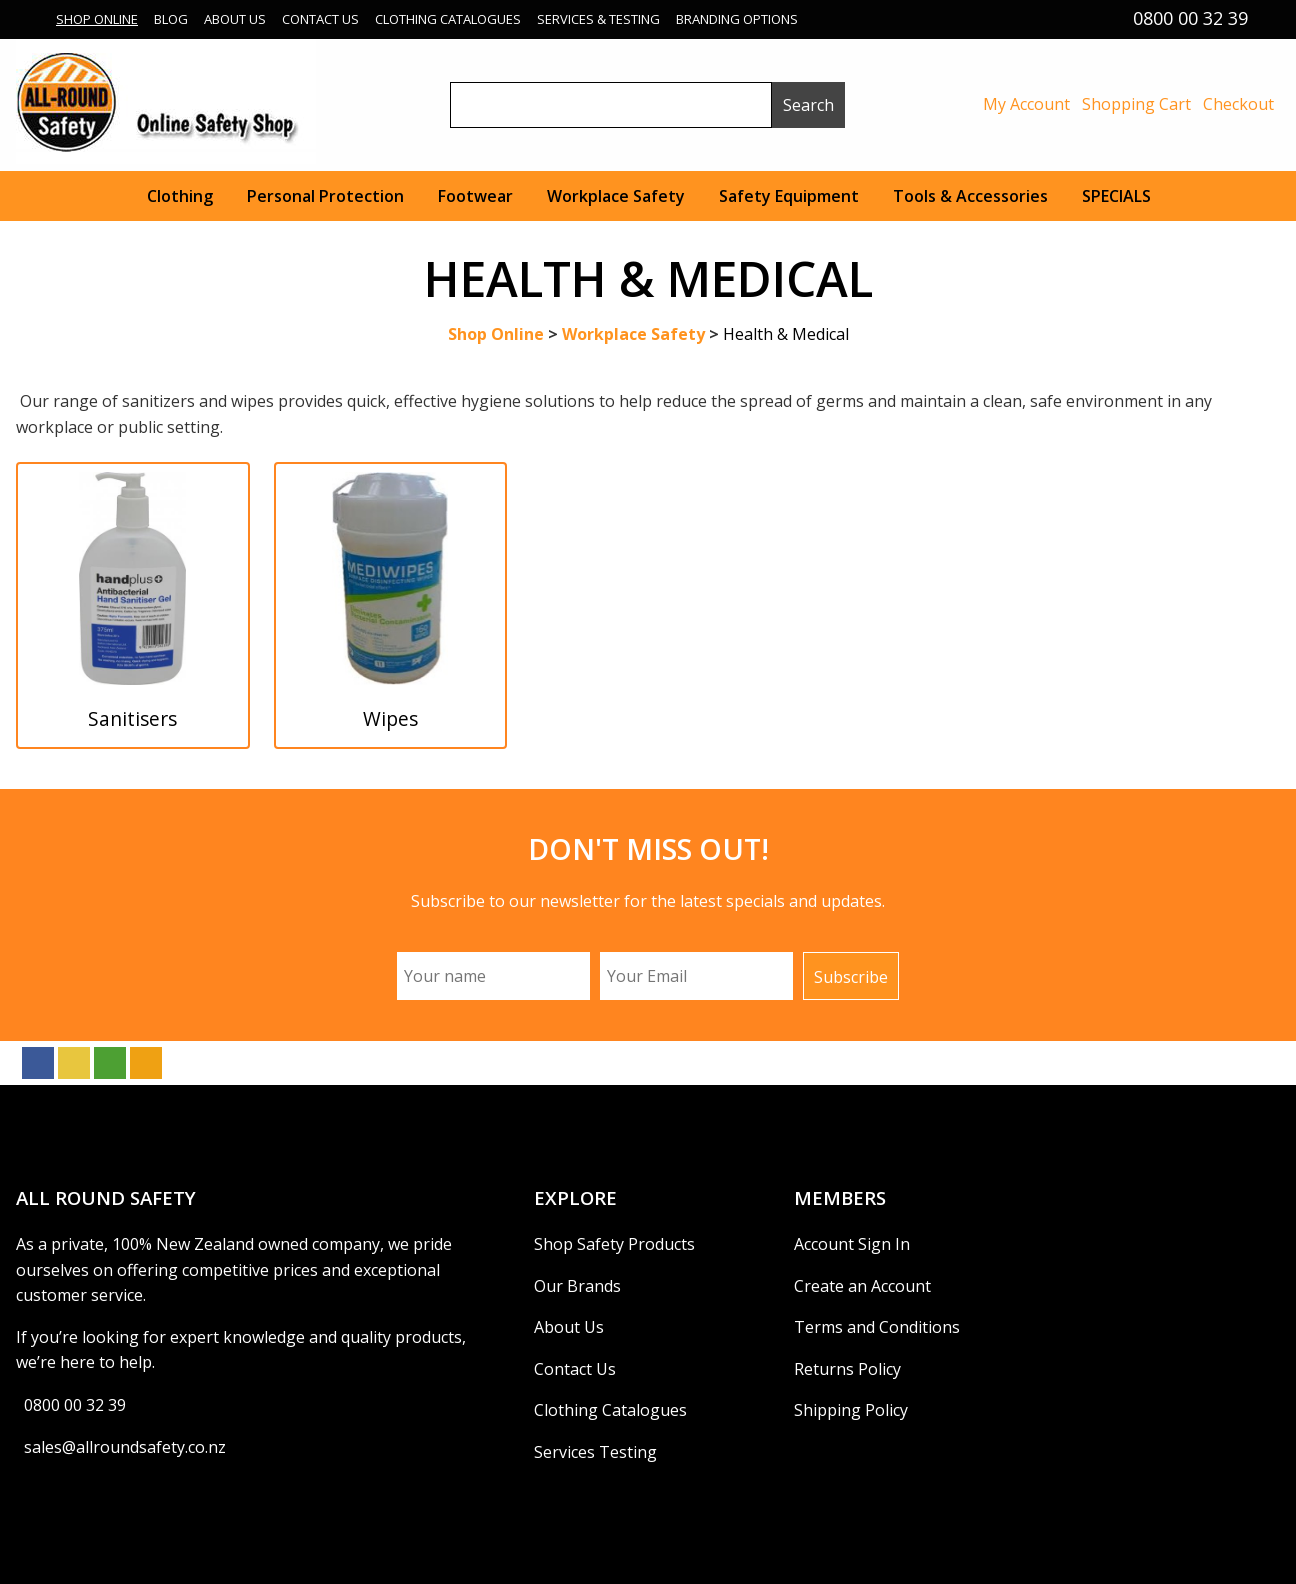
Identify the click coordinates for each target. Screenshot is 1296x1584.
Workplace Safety (616, 196)
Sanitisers (132, 718)
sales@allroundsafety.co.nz (125, 1447)
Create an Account (862, 1286)
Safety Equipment (789, 196)
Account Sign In (852, 1244)
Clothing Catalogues (448, 19)
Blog (171, 19)
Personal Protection (325, 196)
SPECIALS (1116, 196)
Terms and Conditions (877, 1327)
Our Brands (577, 1286)
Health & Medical (786, 334)
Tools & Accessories (970, 196)
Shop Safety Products (614, 1244)
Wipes (390, 718)
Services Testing (595, 1452)
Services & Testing (598, 19)
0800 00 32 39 (75, 1405)
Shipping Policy (851, 1410)
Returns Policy (847, 1369)
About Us (235, 19)
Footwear (475, 196)
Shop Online (97, 19)
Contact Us (320, 19)
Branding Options (737, 19)
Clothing (180, 196)
